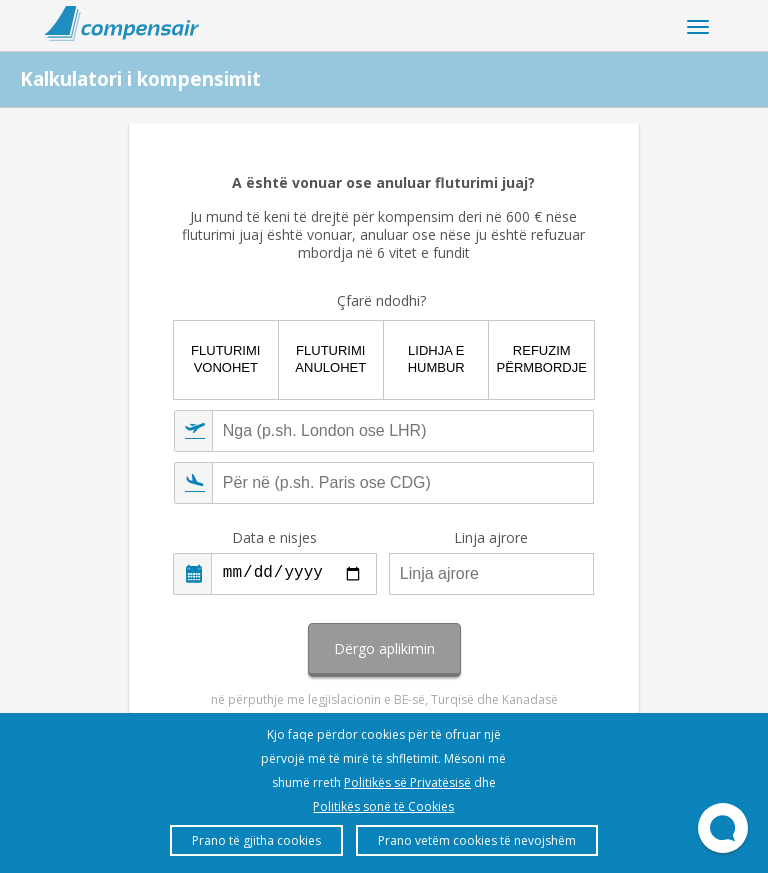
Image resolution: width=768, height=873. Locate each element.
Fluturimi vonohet (225, 359)
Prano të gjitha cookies (256, 840)
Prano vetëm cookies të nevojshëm (477, 840)
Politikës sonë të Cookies (383, 806)
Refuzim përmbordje (542, 359)
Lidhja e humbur (436, 359)
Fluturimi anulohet (330, 359)
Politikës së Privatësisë (407, 782)
